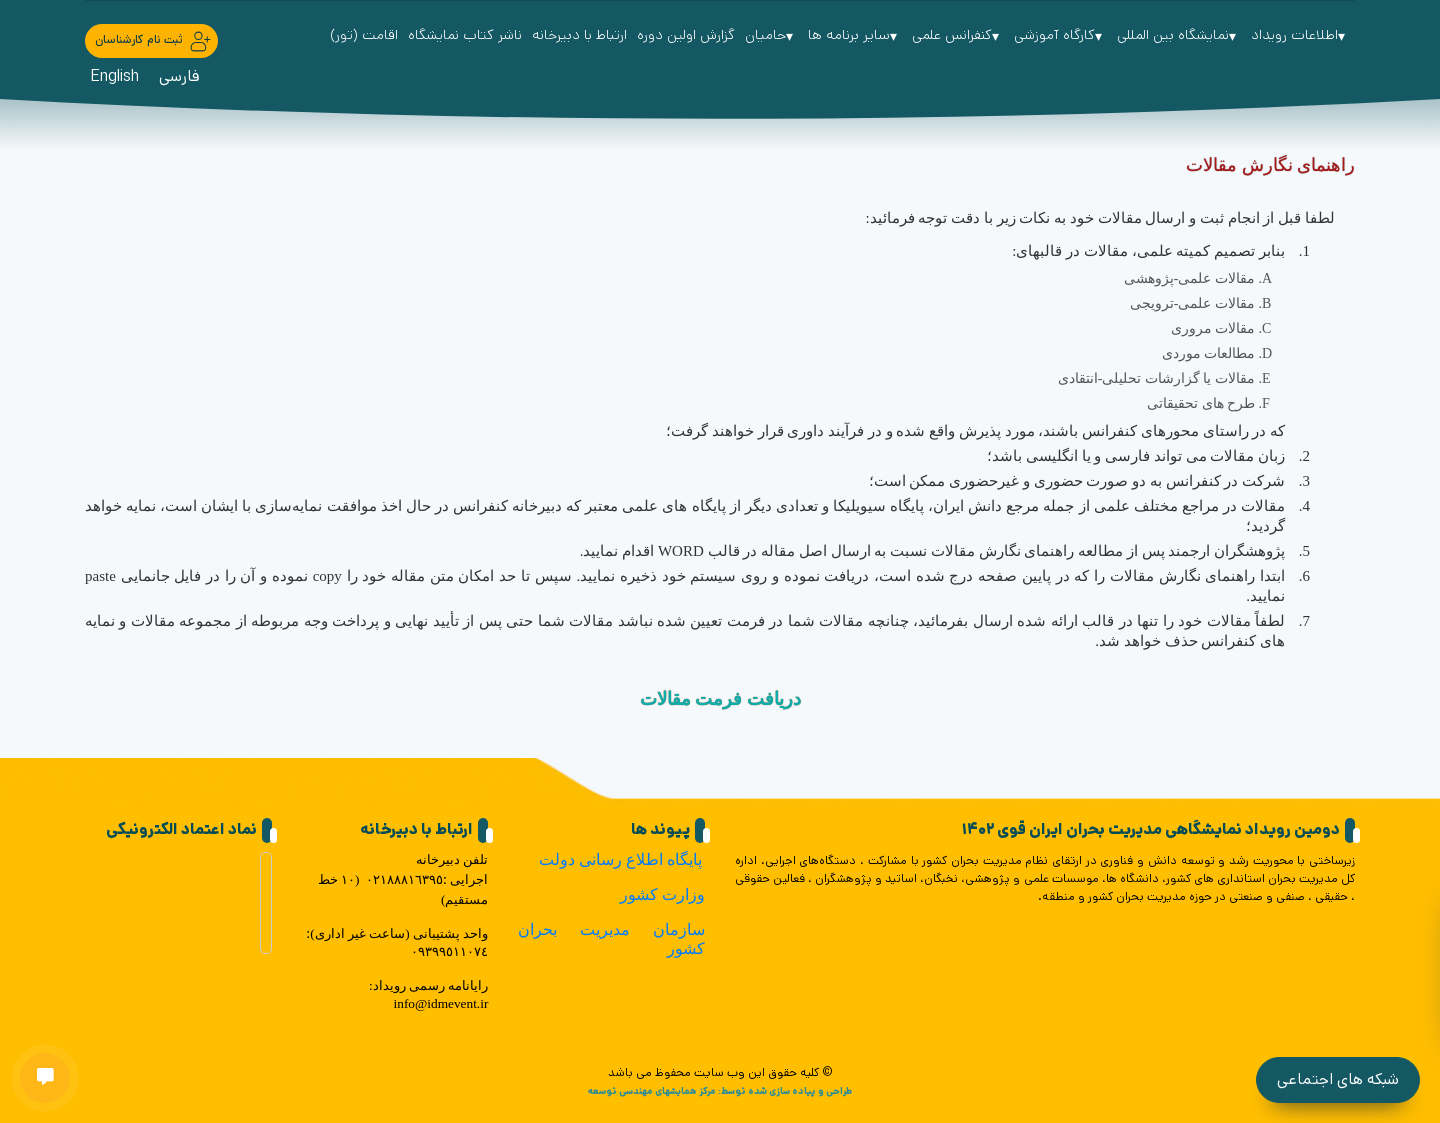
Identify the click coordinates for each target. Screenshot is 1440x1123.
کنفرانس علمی (958, 35)
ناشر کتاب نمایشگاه (465, 35)
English (114, 76)
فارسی (179, 76)
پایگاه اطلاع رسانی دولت (620, 859)
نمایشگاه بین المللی (1179, 35)
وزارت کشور (662, 894)
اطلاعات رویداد (1300, 35)
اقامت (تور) (364, 35)
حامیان (771, 35)
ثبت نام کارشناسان (154, 41)
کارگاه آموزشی (1060, 35)
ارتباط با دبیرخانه (579, 35)
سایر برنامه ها (855, 35)
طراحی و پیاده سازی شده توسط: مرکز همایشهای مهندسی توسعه (720, 1091)
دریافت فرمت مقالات (720, 699)
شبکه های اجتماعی (1338, 1079)
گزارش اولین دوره (686, 35)
